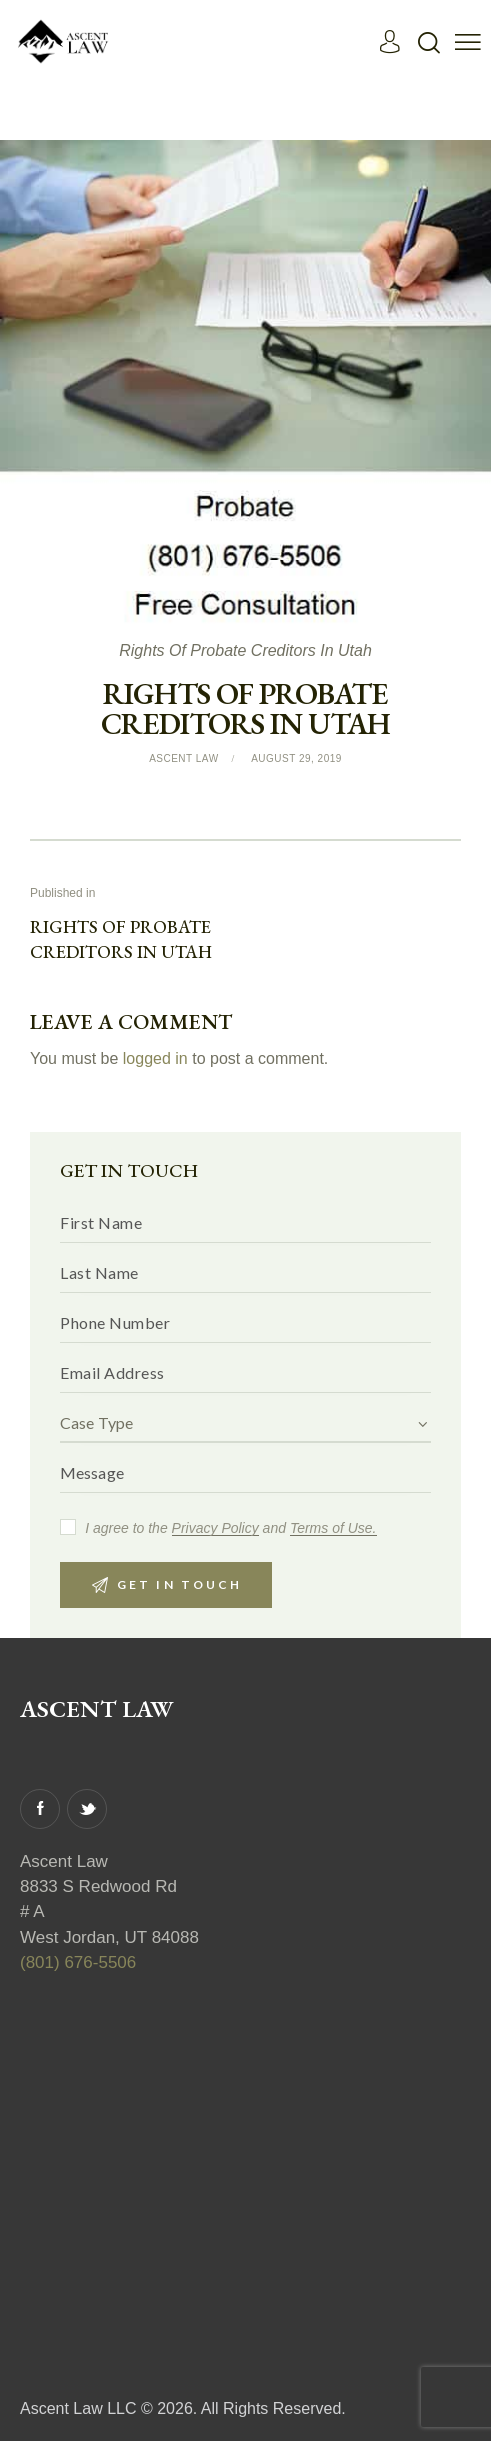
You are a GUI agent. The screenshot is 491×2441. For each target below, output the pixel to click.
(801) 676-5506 (78, 1962)
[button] (468, 41)
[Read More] (390, 41)
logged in (155, 1059)
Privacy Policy (215, 1528)
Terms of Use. (333, 1528)
